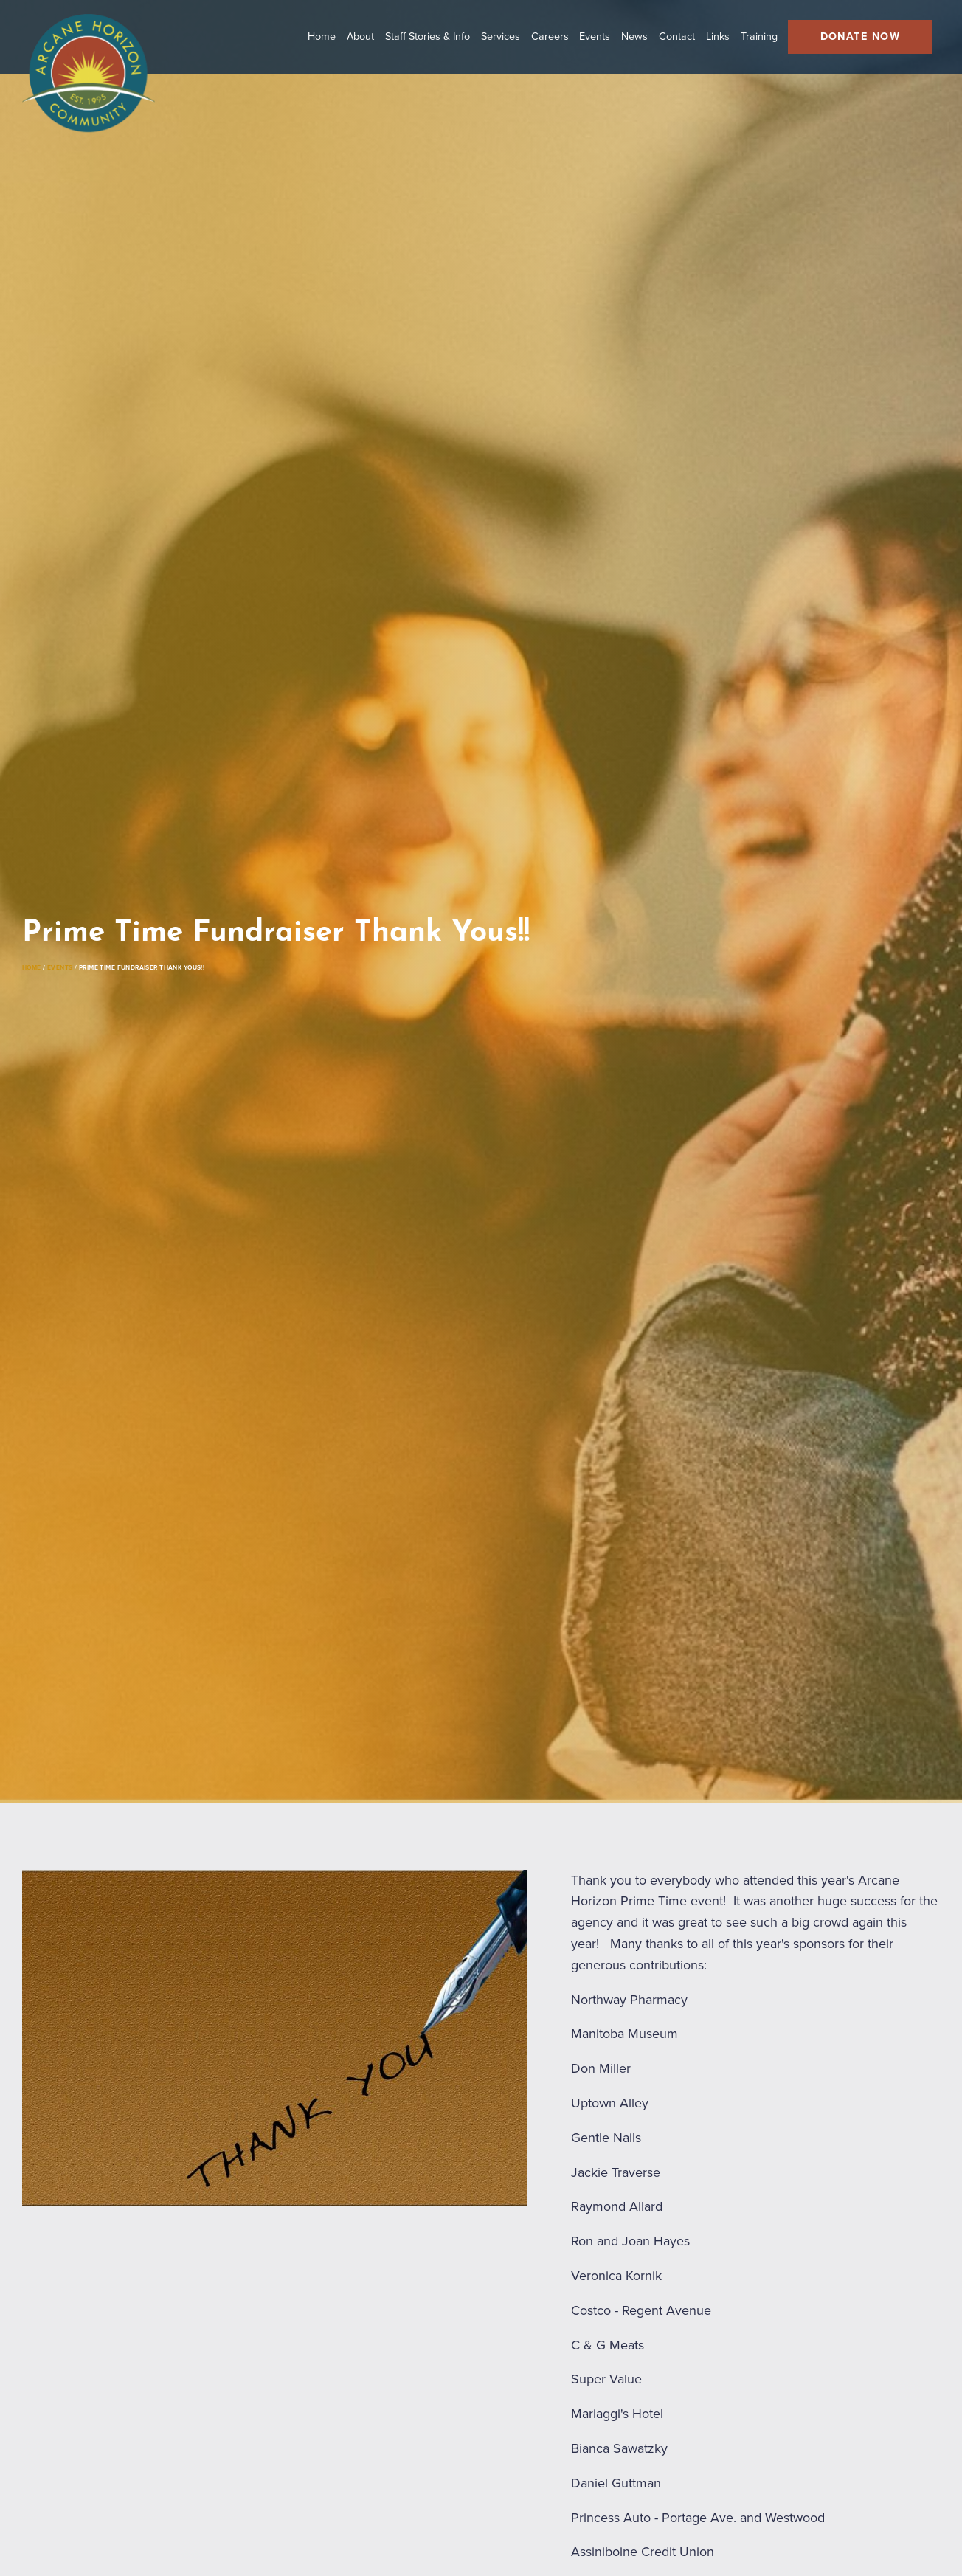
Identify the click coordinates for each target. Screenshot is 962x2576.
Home (38, 954)
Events (87, 954)
